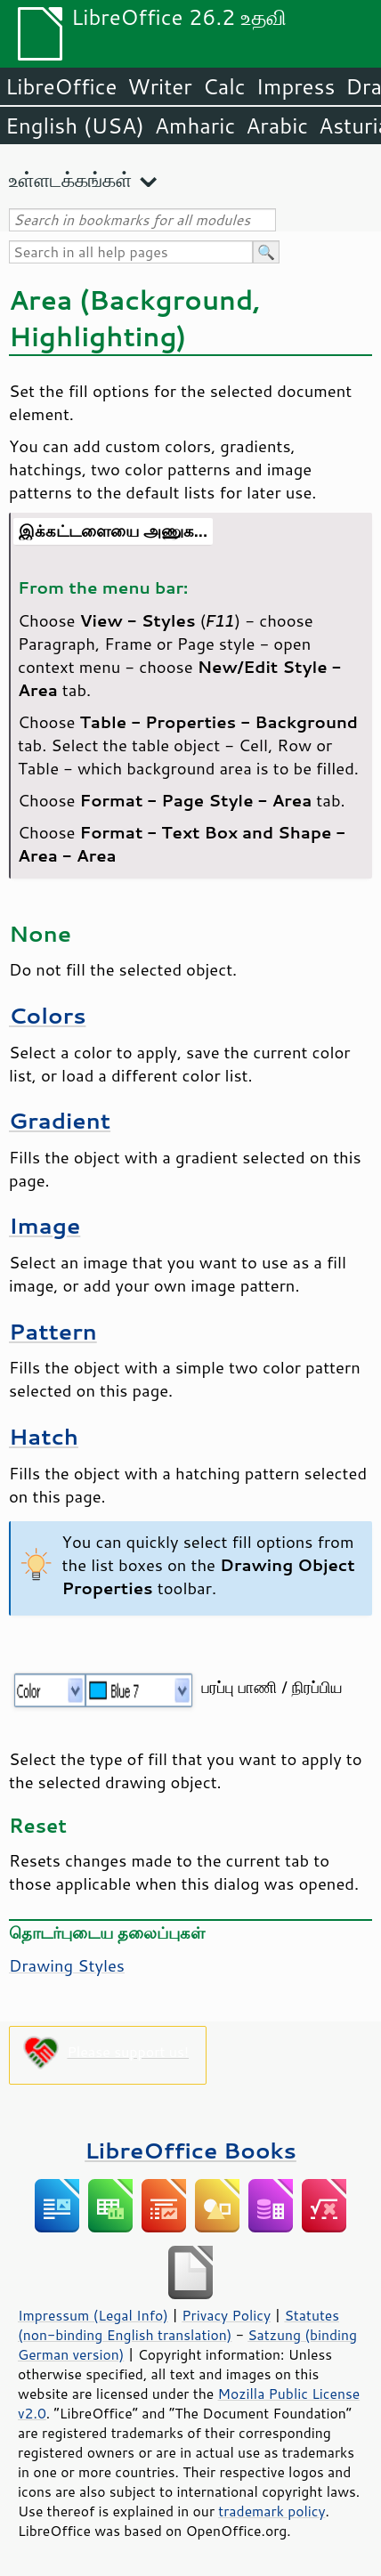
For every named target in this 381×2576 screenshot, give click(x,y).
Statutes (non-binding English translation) (178, 2325)
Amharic (195, 125)
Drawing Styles (67, 1965)
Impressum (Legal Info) (93, 2315)
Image (44, 1225)
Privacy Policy (226, 2315)
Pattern (53, 1331)
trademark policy (271, 2511)
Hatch (43, 1436)
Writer (159, 86)
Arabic (277, 125)
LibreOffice (61, 86)
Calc (224, 86)
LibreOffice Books (190, 2150)
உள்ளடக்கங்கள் (70, 179)
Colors (47, 1015)
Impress (296, 86)
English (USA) (74, 125)
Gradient (59, 1120)
